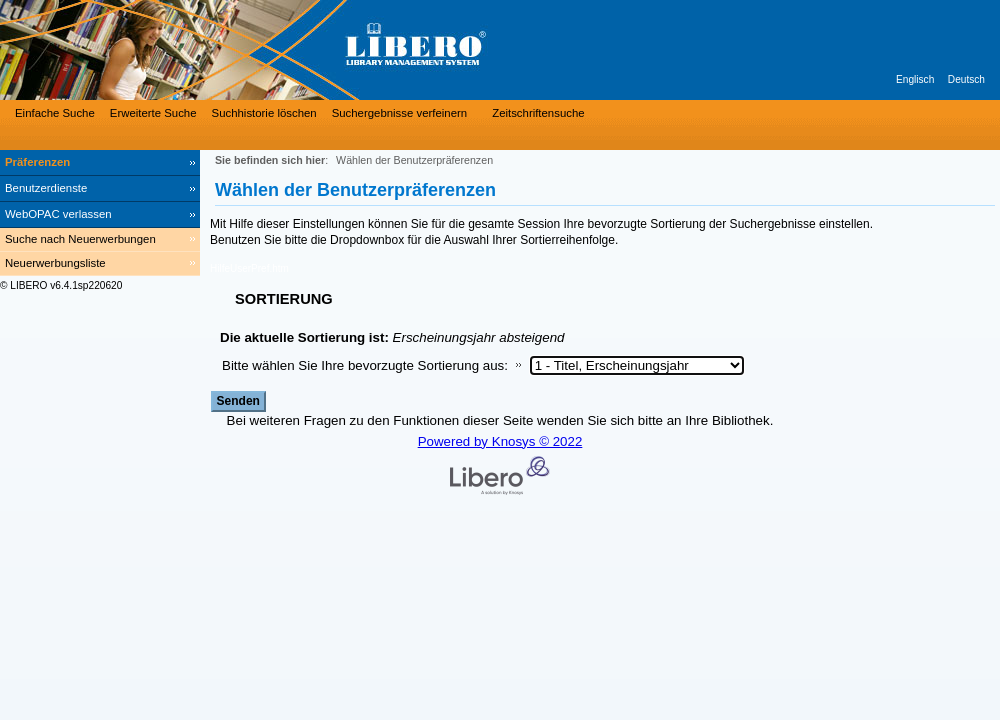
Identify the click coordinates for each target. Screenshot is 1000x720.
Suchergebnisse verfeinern (400, 113)
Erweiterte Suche (153, 113)
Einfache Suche (55, 113)
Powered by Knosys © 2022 (500, 441)
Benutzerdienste (46, 188)
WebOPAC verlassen (58, 214)
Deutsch (966, 79)
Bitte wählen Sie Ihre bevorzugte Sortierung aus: (365, 365)
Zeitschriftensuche (538, 113)
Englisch (915, 79)
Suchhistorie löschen (264, 113)
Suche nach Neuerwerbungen (80, 239)
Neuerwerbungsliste (55, 263)
